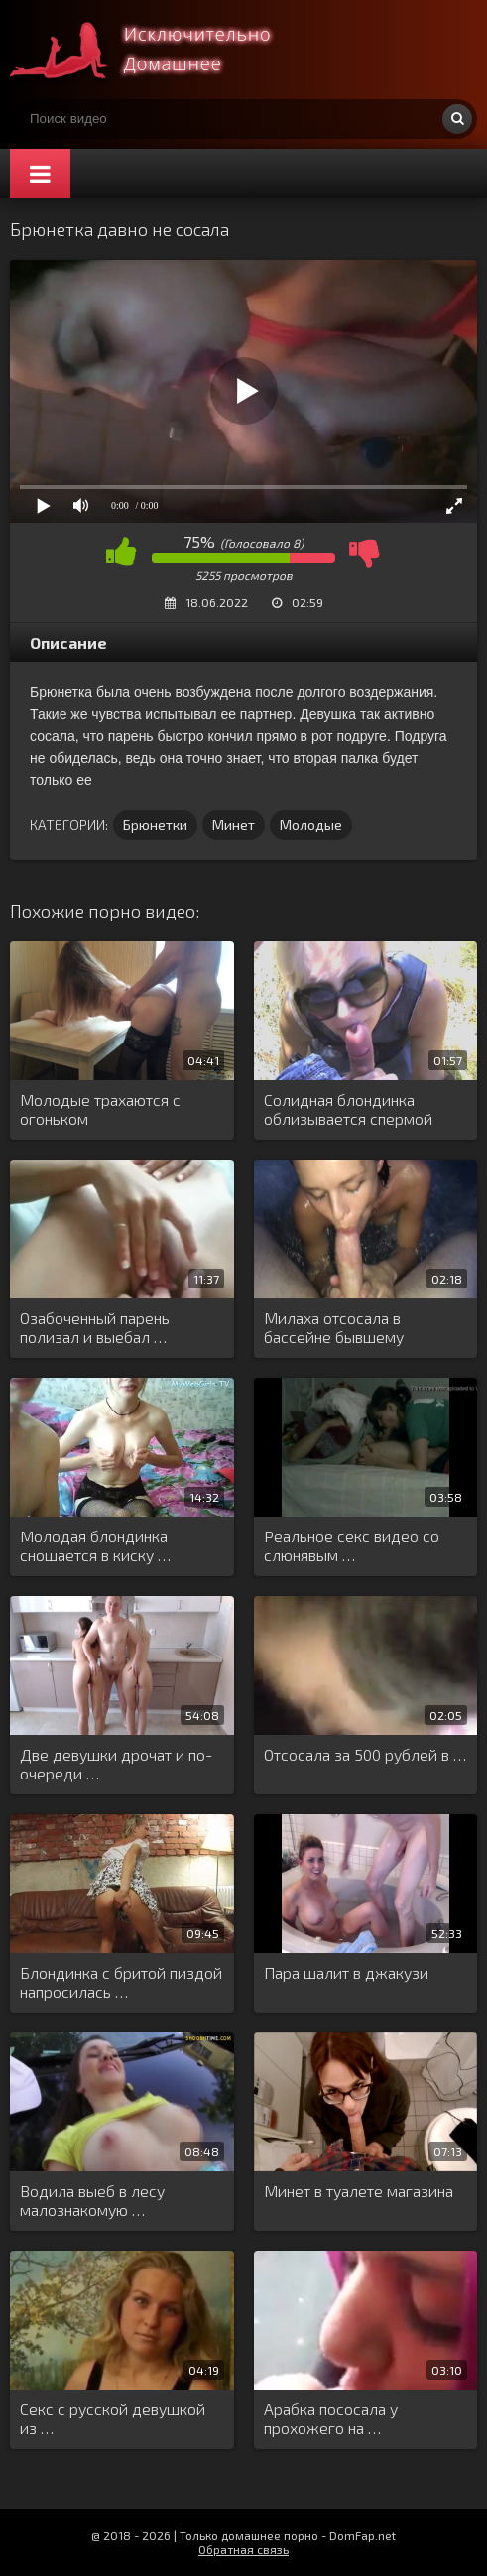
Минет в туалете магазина (358, 2190)
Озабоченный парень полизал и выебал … (95, 1327)
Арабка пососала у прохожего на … (331, 2418)
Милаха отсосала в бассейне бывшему (334, 1327)
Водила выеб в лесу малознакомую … (92, 2200)
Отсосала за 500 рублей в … (365, 1754)
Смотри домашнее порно (158, 49)
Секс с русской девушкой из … (112, 2418)
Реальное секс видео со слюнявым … (351, 1545)
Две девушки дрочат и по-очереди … (116, 1763)
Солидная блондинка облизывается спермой (348, 1109)
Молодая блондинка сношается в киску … (95, 1545)
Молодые (311, 824)
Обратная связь (243, 2549)
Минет (233, 824)
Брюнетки (155, 824)
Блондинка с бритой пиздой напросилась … (121, 1982)
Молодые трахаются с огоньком (100, 1109)
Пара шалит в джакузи (346, 1972)
